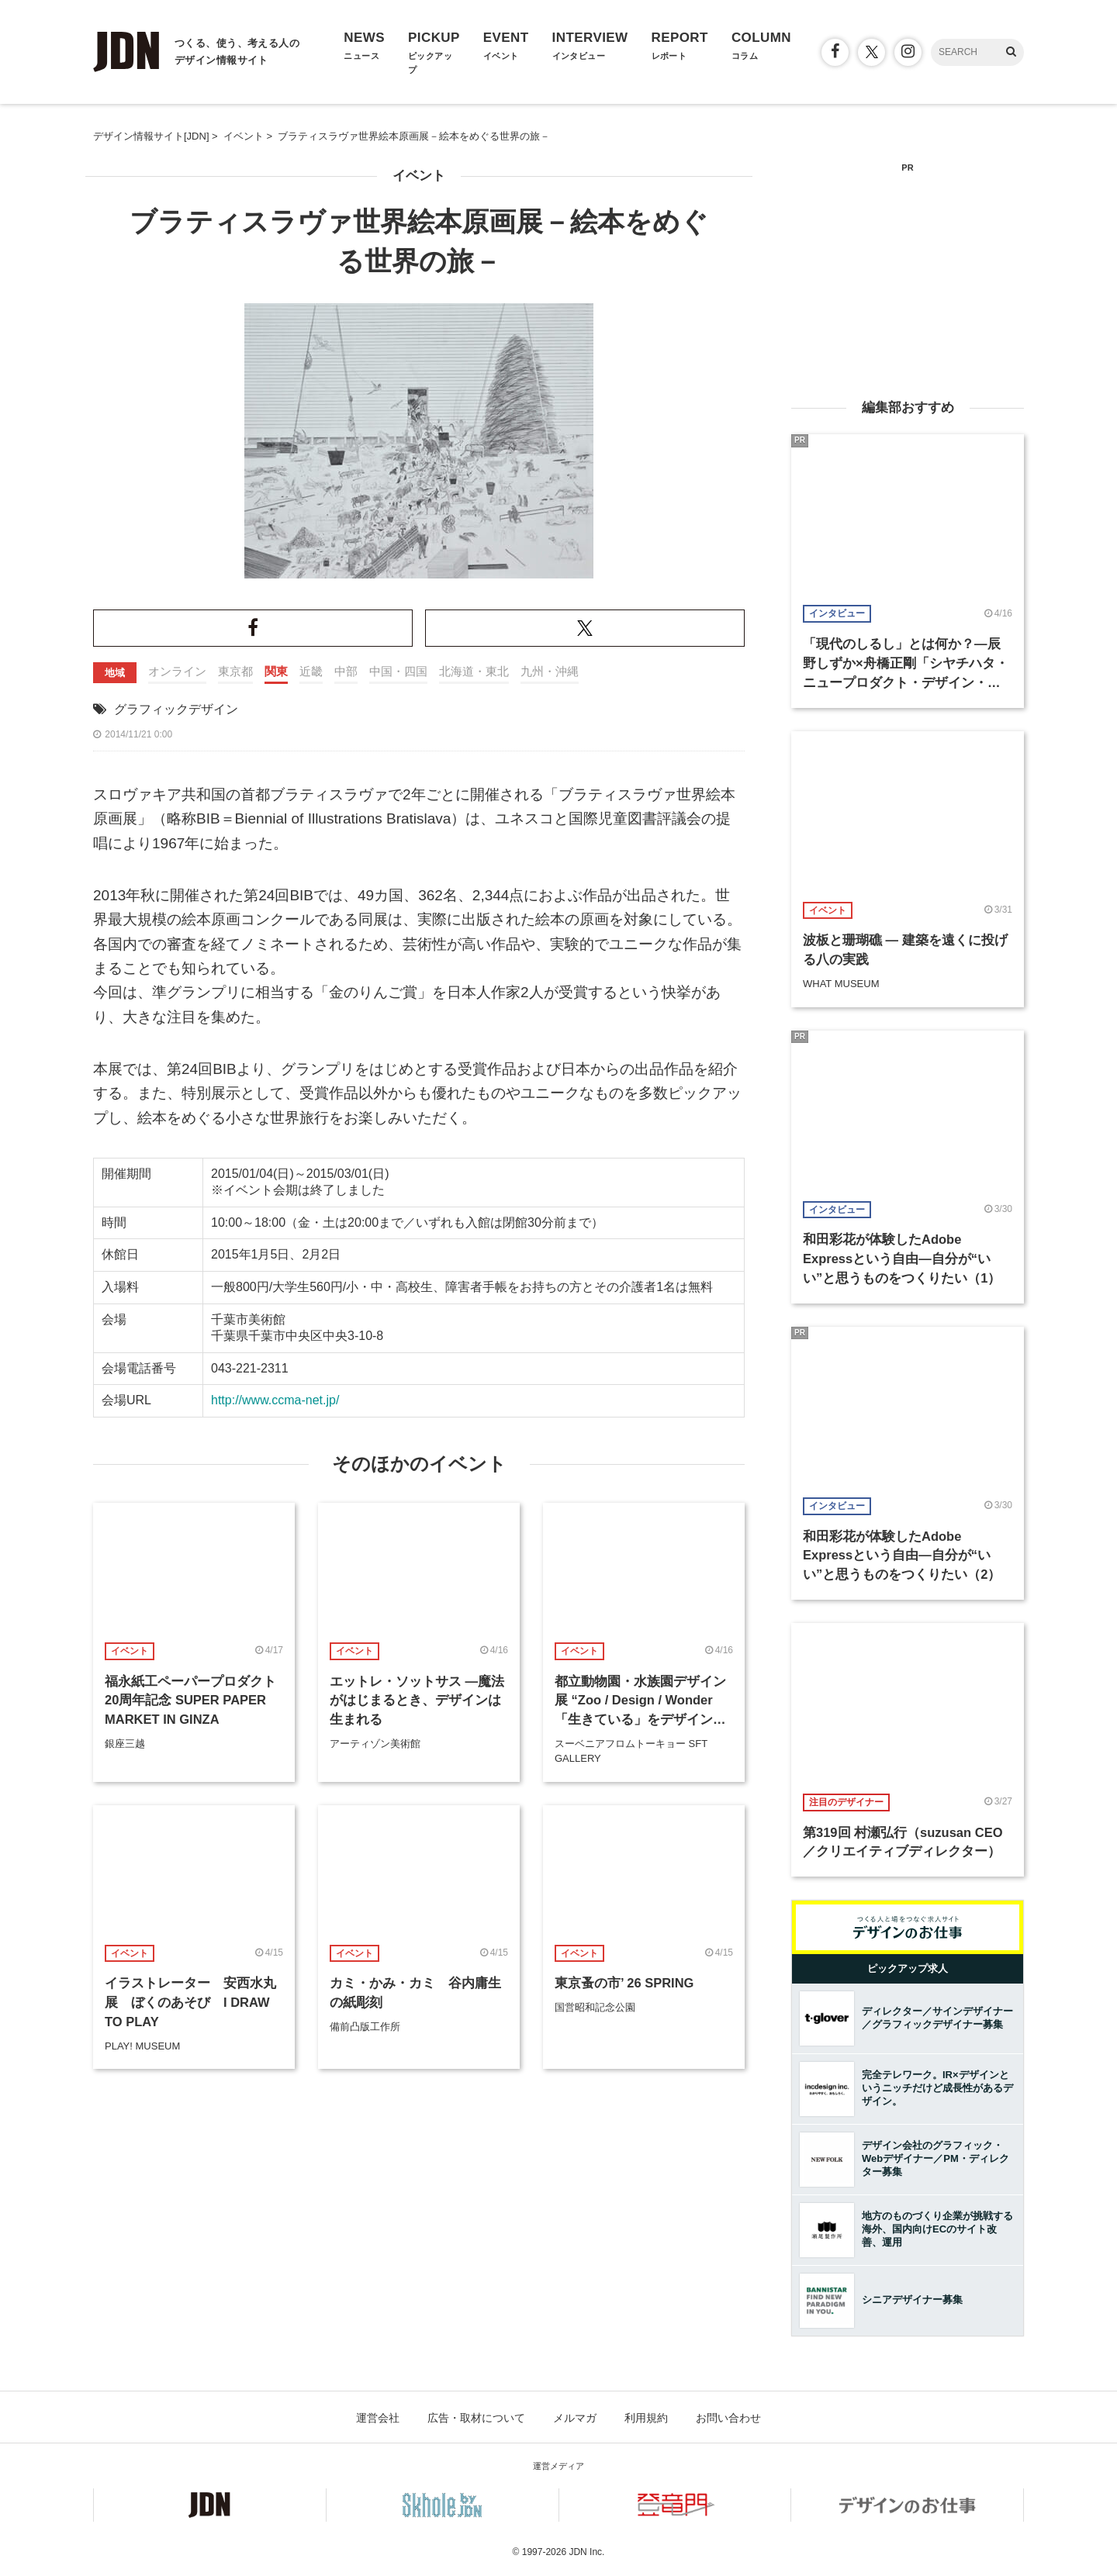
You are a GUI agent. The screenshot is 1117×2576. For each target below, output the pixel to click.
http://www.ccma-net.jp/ (275, 1400)
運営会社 (377, 2418)
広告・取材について (476, 2418)
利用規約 (646, 2418)
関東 (276, 671)
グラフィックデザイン (176, 709)
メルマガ (575, 2418)
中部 (346, 671)
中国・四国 (398, 671)
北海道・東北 (474, 671)
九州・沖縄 (549, 671)
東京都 (235, 671)
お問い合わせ (728, 2418)
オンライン (177, 671)
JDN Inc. (586, 2552)
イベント (419, 175)
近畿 (311, 671)
